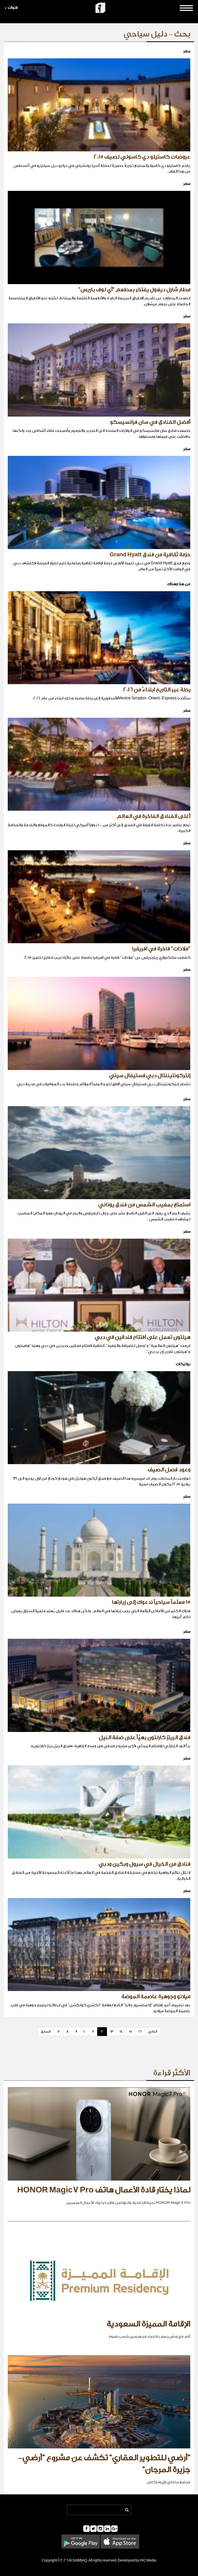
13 (111, 2031)
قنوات (11, 7)
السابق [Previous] (46, 2031)
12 (102, 2031)
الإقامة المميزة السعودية (148, 2324)
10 (85, 2031)
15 (130, 2031)
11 (93, 2031)
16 (140, 2031)
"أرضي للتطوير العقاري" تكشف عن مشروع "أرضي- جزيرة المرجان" (104, 2464)
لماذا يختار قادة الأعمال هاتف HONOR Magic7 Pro (103, 2190)
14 (121, 2031)
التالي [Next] (152, 2031)
